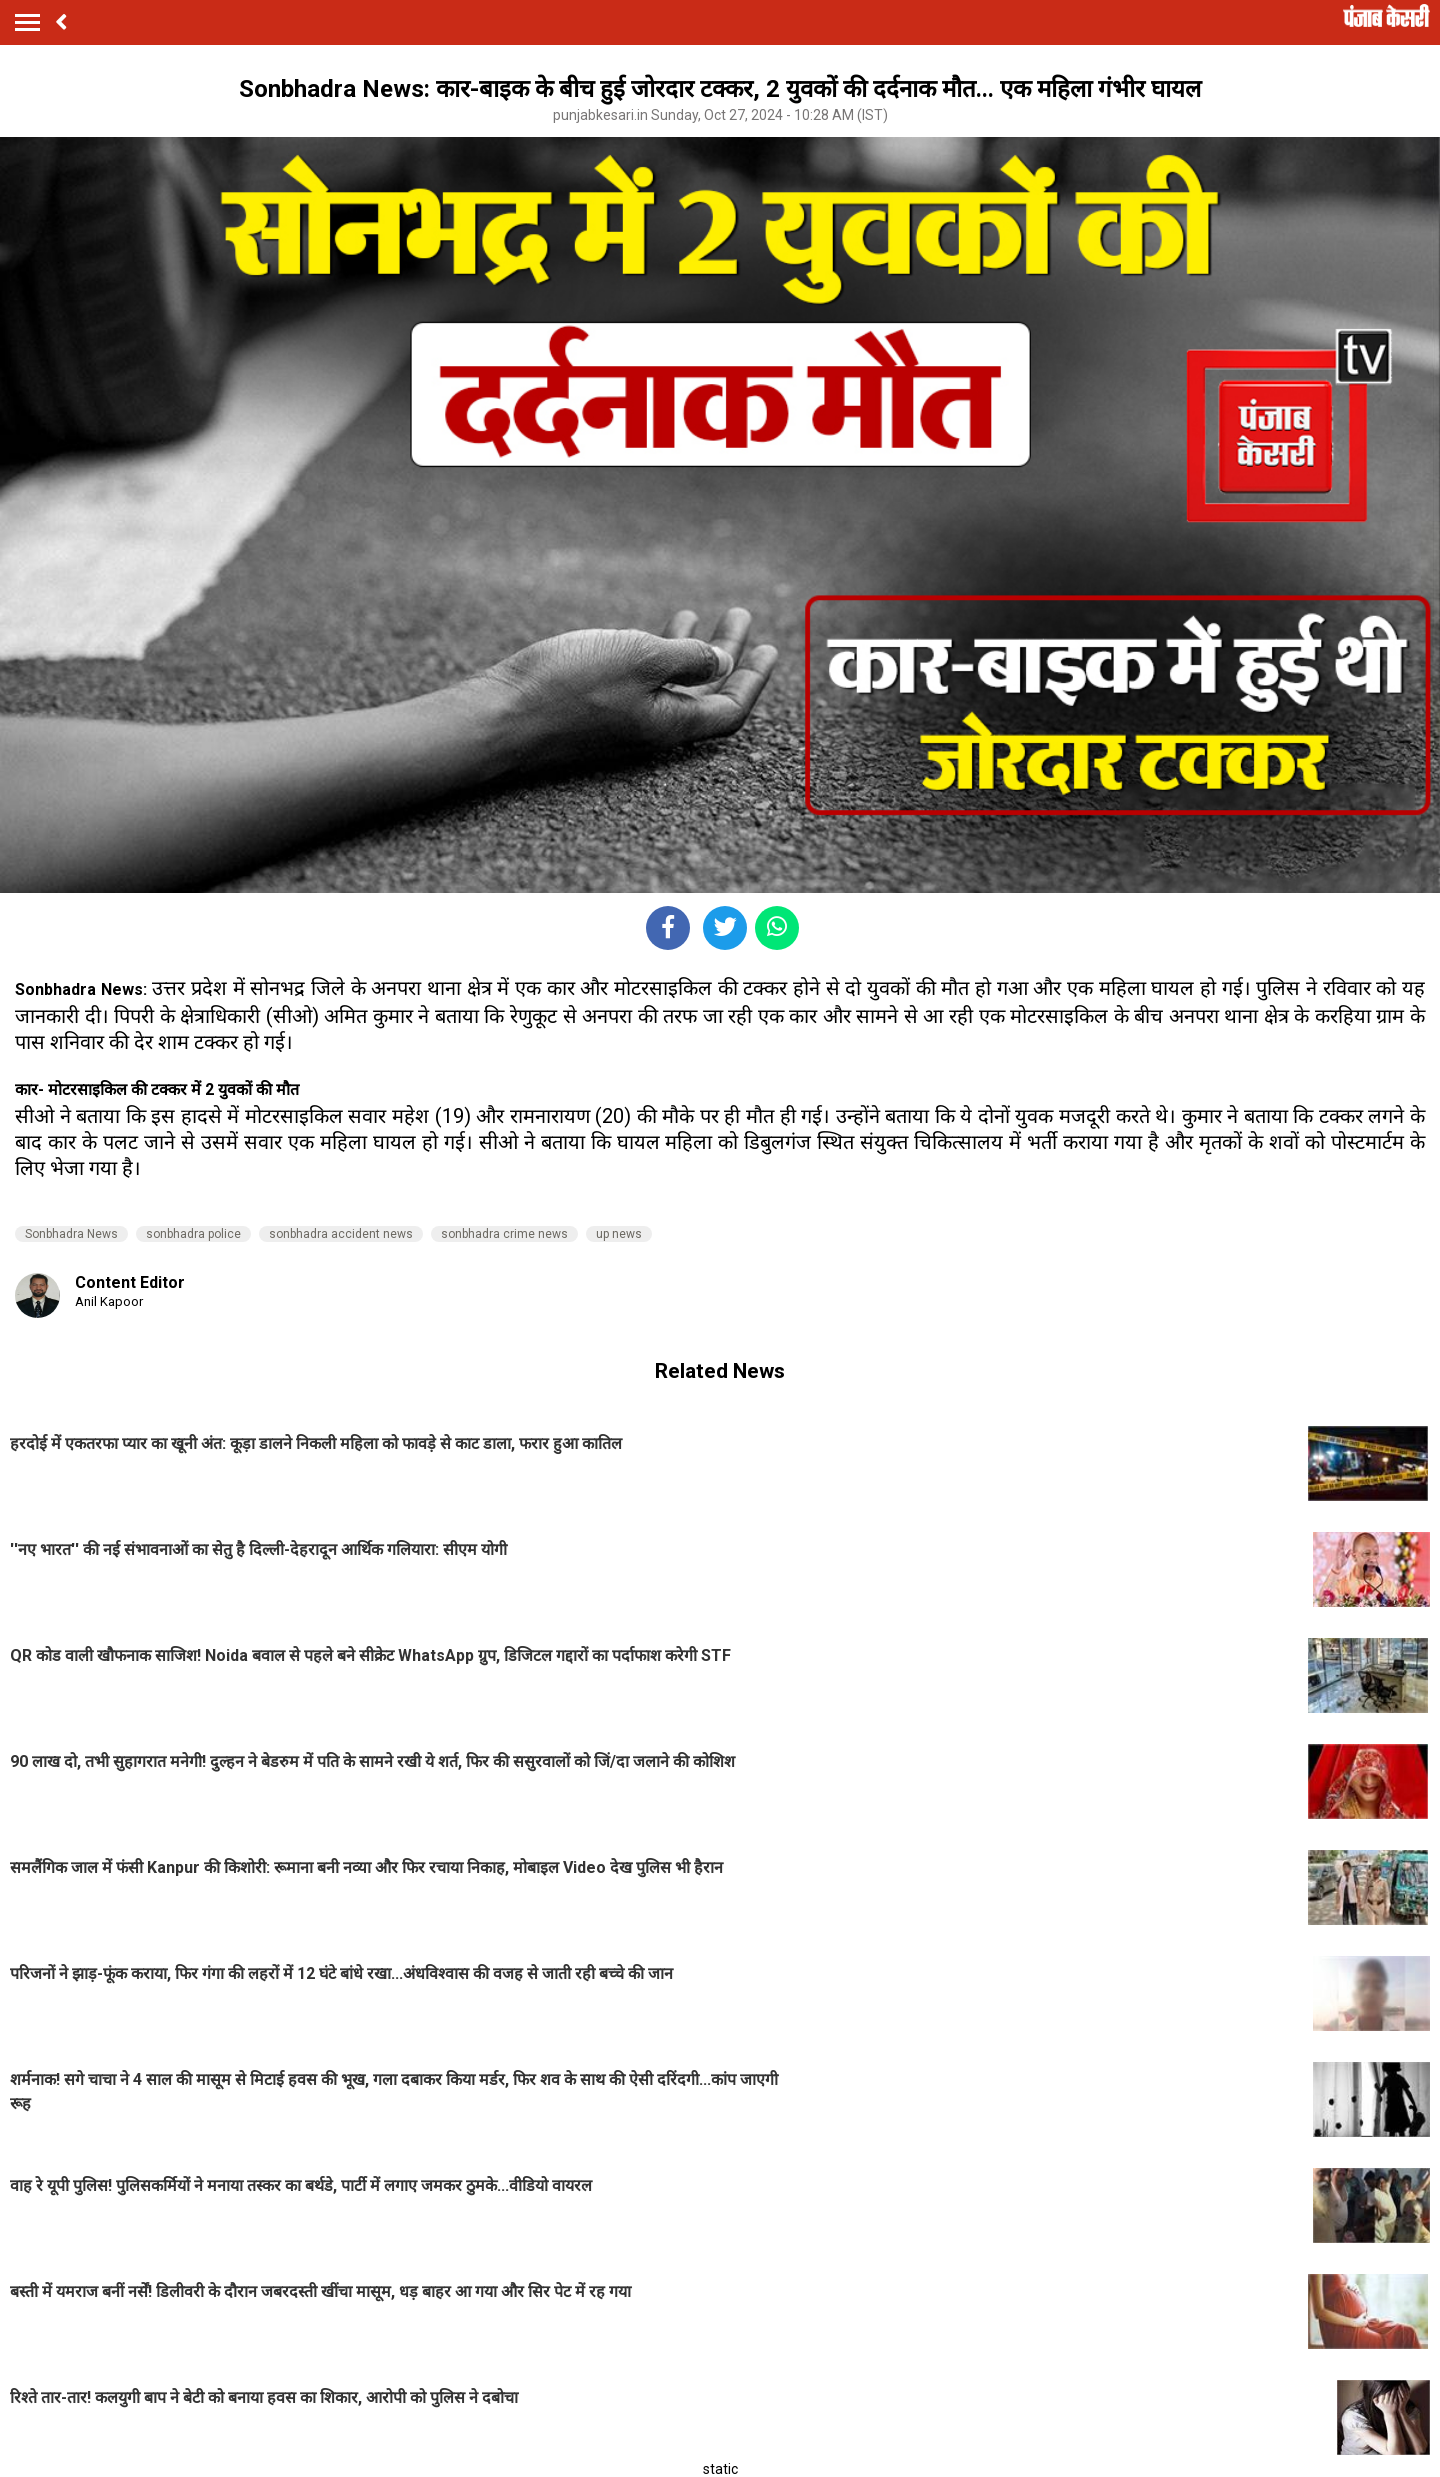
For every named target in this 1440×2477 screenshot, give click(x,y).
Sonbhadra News (71, 1234)
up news (619, 1234)
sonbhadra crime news (504, 1234)
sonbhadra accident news (341, 1234)
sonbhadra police (193, 1234)
